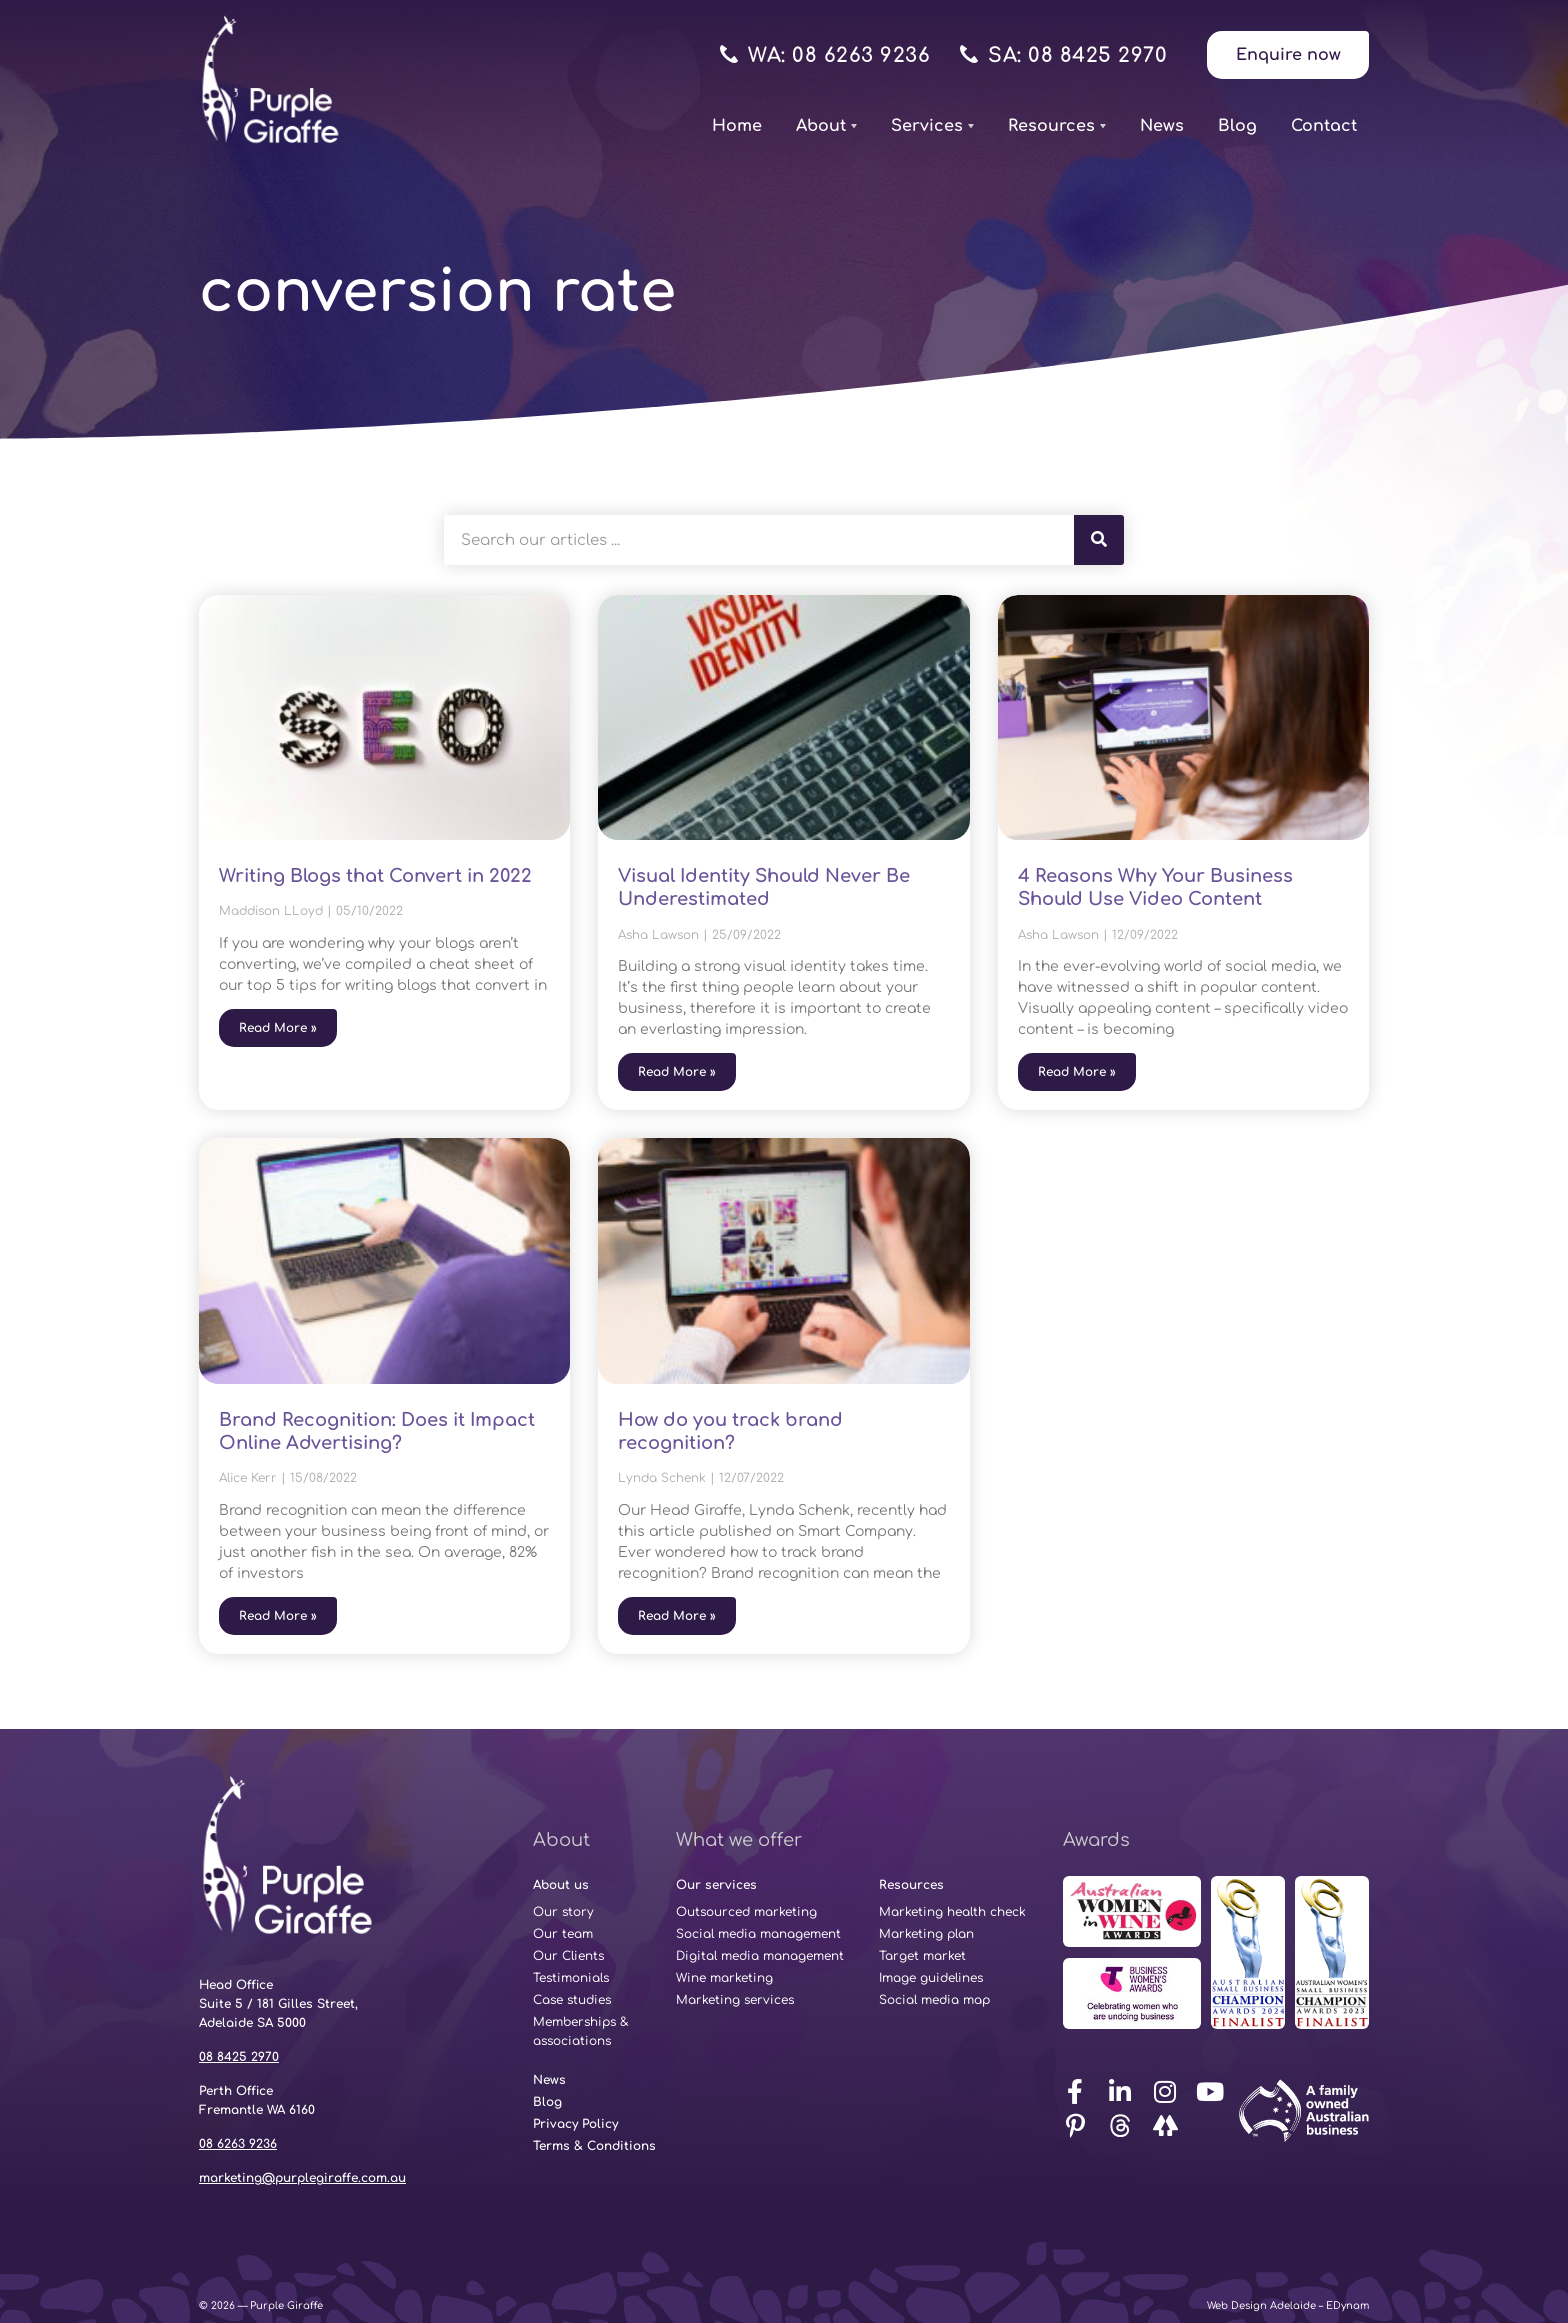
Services (932, 126)
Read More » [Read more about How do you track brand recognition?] (677, 1616)
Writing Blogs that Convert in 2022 (375, 876)
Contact (1324, 126)
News (1162, 126)
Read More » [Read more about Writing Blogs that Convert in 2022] (278, 1028)
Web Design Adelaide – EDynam (1288, 2305)
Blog (1237, 126)
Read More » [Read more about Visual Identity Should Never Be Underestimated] (677, 1072)
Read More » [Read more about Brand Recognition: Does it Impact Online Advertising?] (278, 1616)
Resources (1057, 126)
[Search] (1099, 540)
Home (737, 126)
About (826, 126)
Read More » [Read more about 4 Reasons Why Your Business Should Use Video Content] (1077, 1072)
